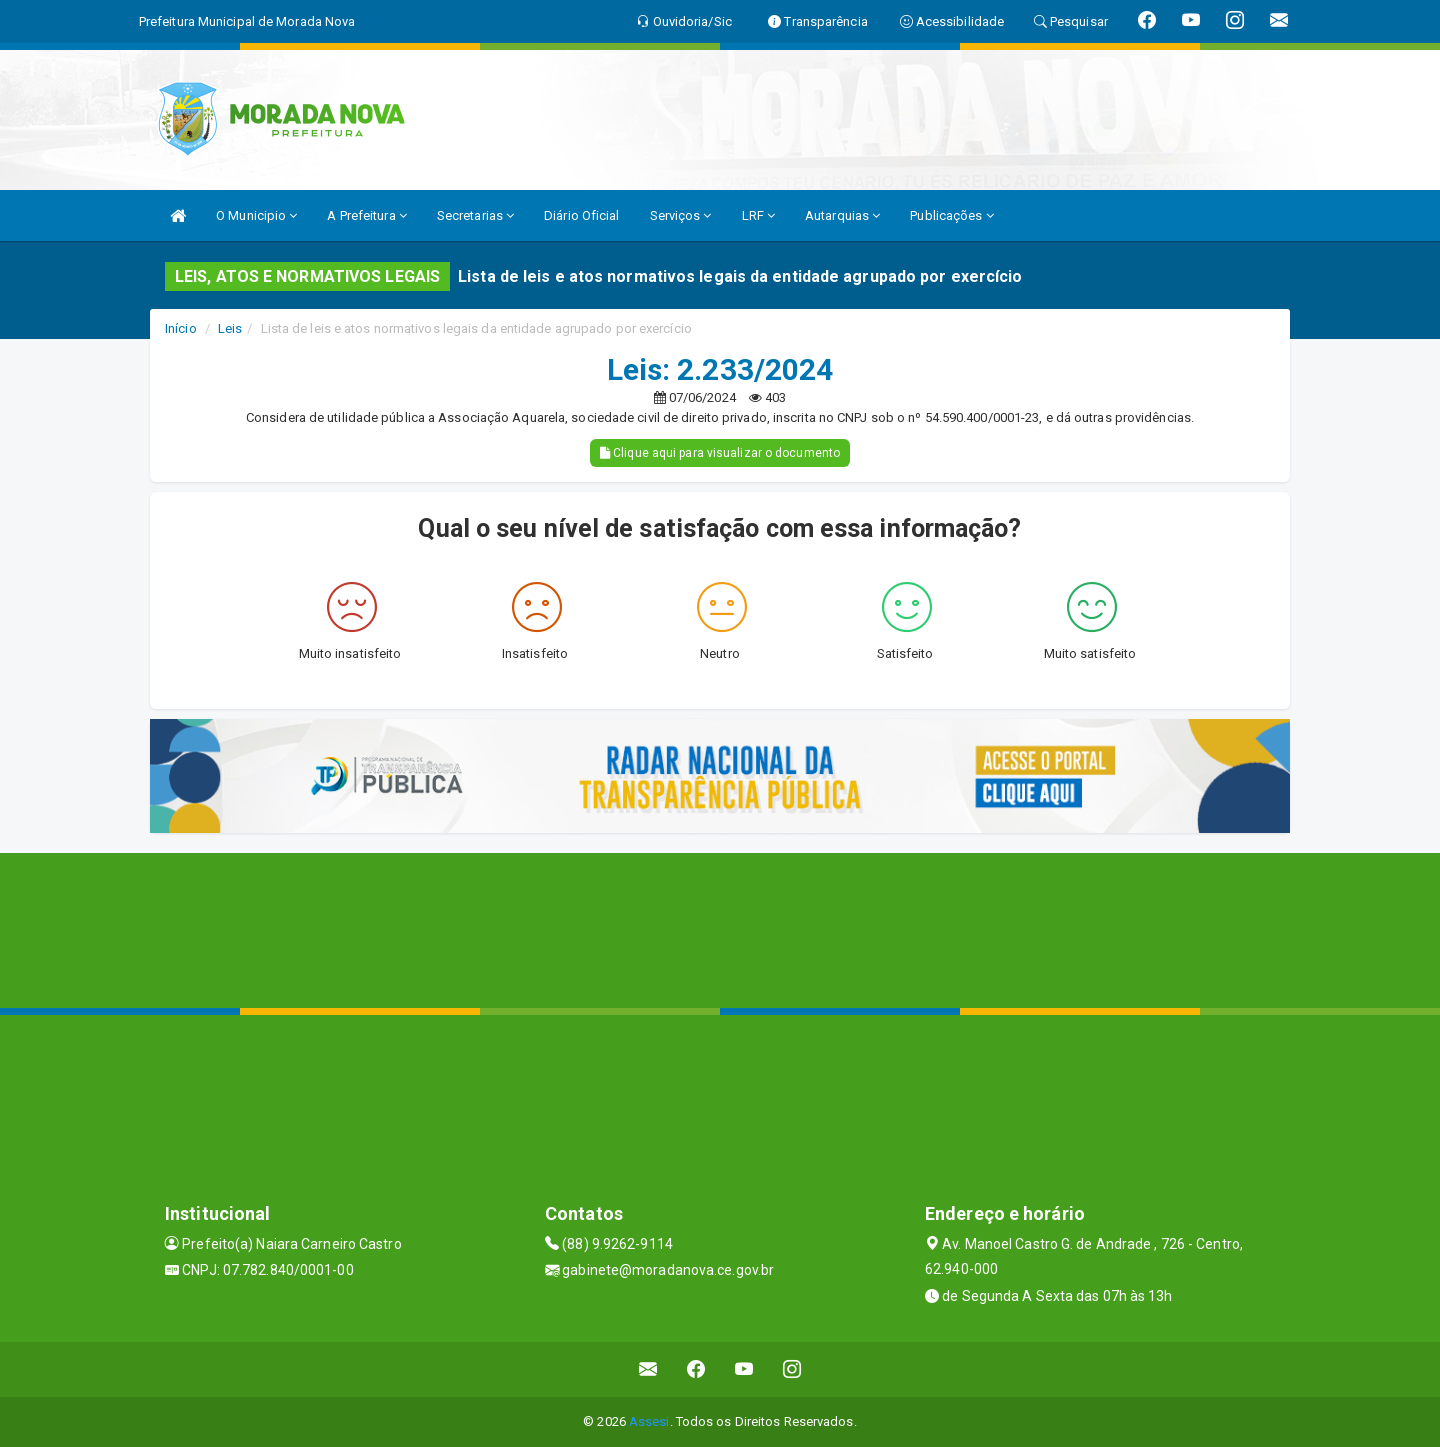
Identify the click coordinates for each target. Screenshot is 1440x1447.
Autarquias (842, 215)
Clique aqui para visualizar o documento (720, 453)
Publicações (951, 215)
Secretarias (475, 215)
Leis (230, 328)
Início (181, 328)
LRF (759, 215)
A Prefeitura (366, 215)
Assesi (649, 1421)
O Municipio (256, 215)
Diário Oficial (581, 215)
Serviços (681, 215)
